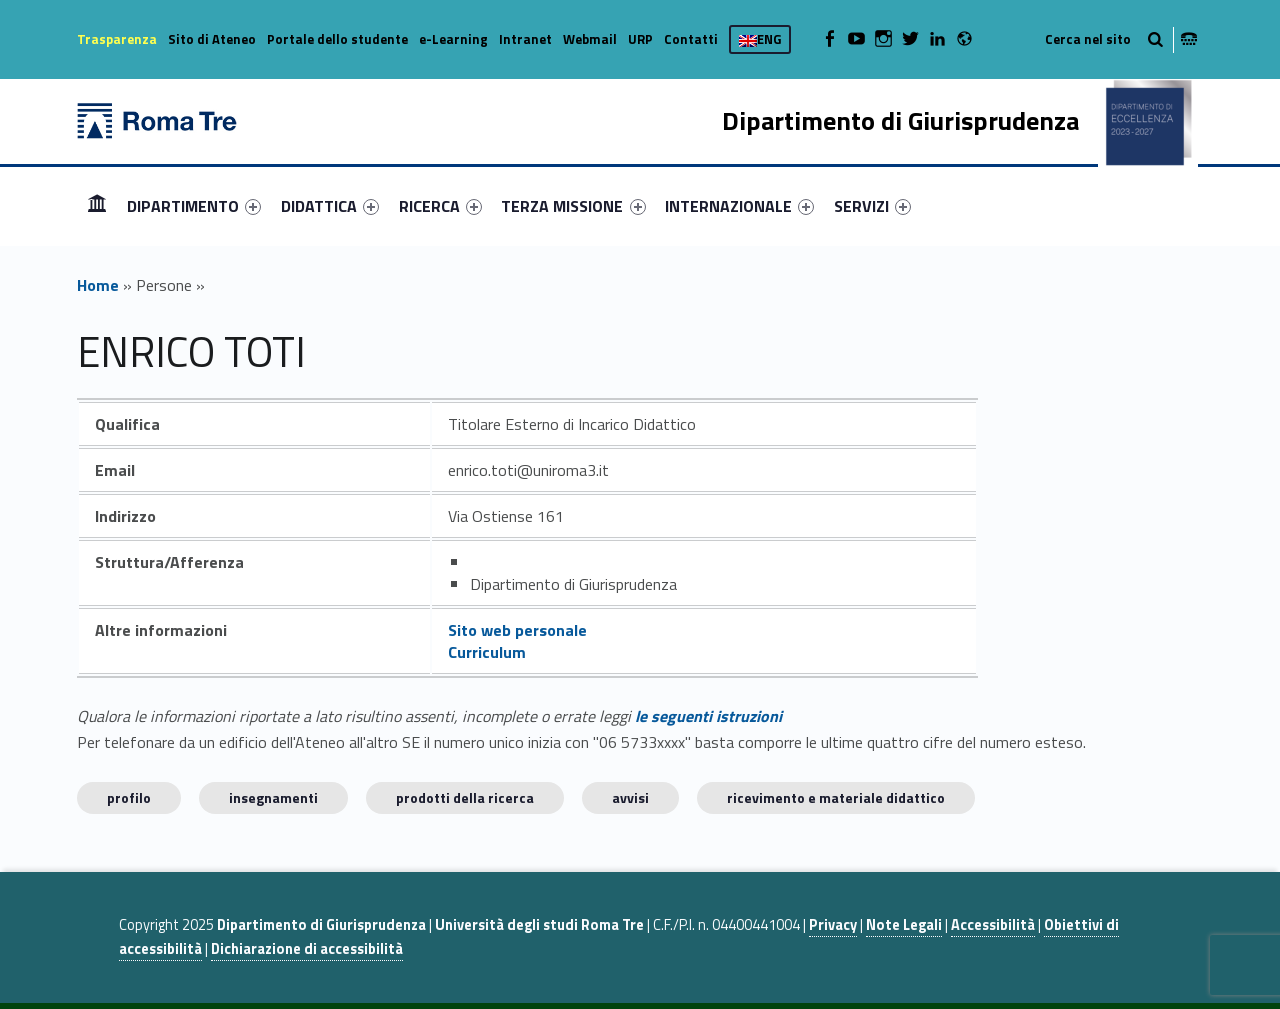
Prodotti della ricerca (465, 797)
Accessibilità (993, 925)
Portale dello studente (337, 39)
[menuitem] (97, 206)
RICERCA (440, 206)
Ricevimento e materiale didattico (836, 797)
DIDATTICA (330, 206)
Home (97, 205)
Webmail (590, 39)
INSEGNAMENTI (273, 797)
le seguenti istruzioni (708, 716)
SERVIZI (872, 206)
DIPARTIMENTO (194, 206)
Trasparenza (117, 39)
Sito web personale (517, 630)
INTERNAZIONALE (739, 206)
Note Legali (904, 925)
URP (640, 39)
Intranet (525, 39)
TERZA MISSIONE (573, 206)
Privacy (833, 925)
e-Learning (453, 39)
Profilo (129, 797)
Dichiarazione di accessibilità (307, 949)
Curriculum (487, 652)
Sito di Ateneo (212, 39)
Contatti (691, 39)
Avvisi (630, 797)
